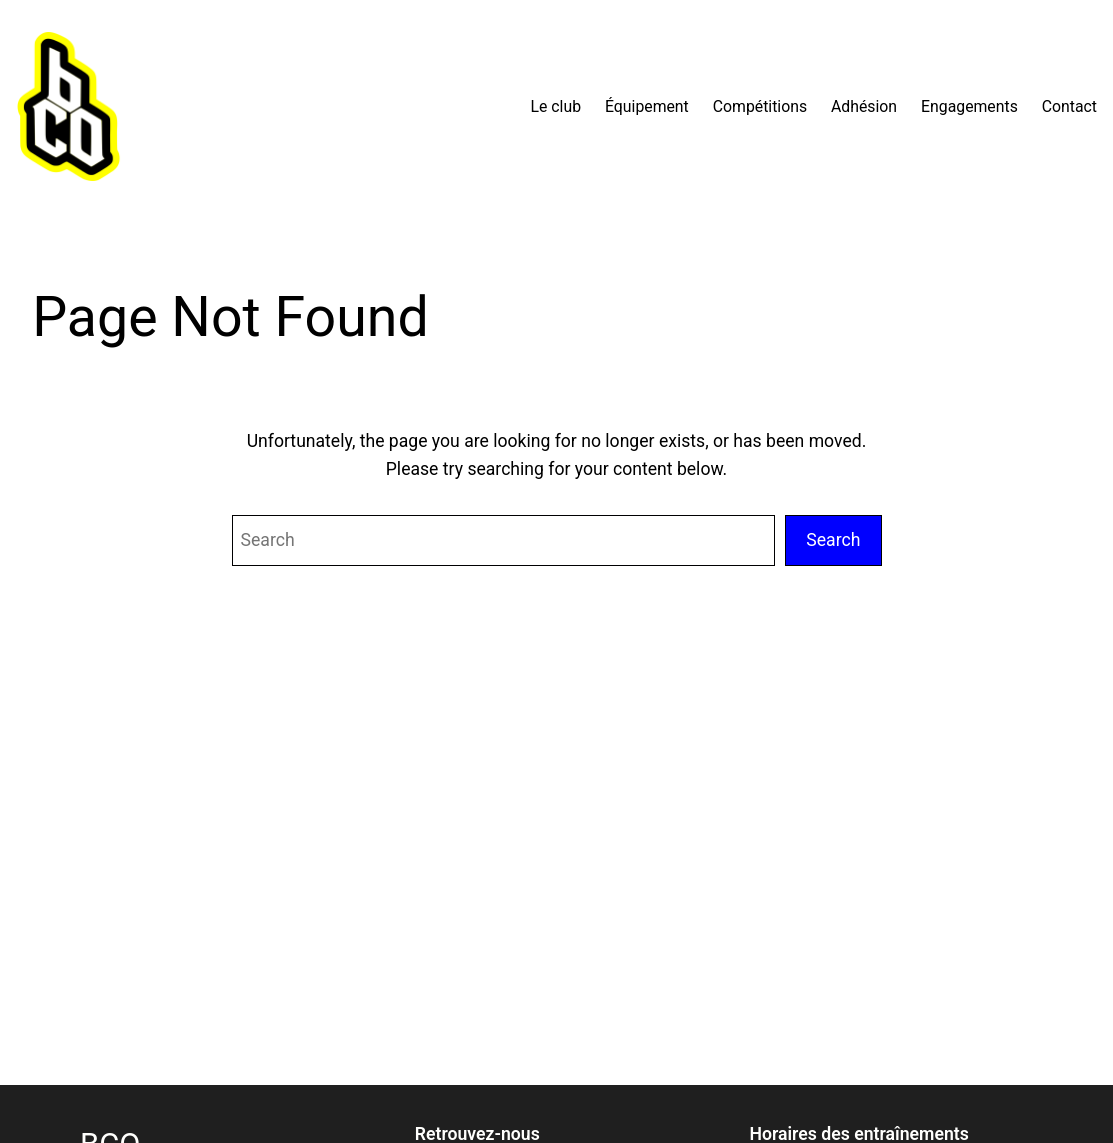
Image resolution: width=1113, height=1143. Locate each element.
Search (833, 540)
